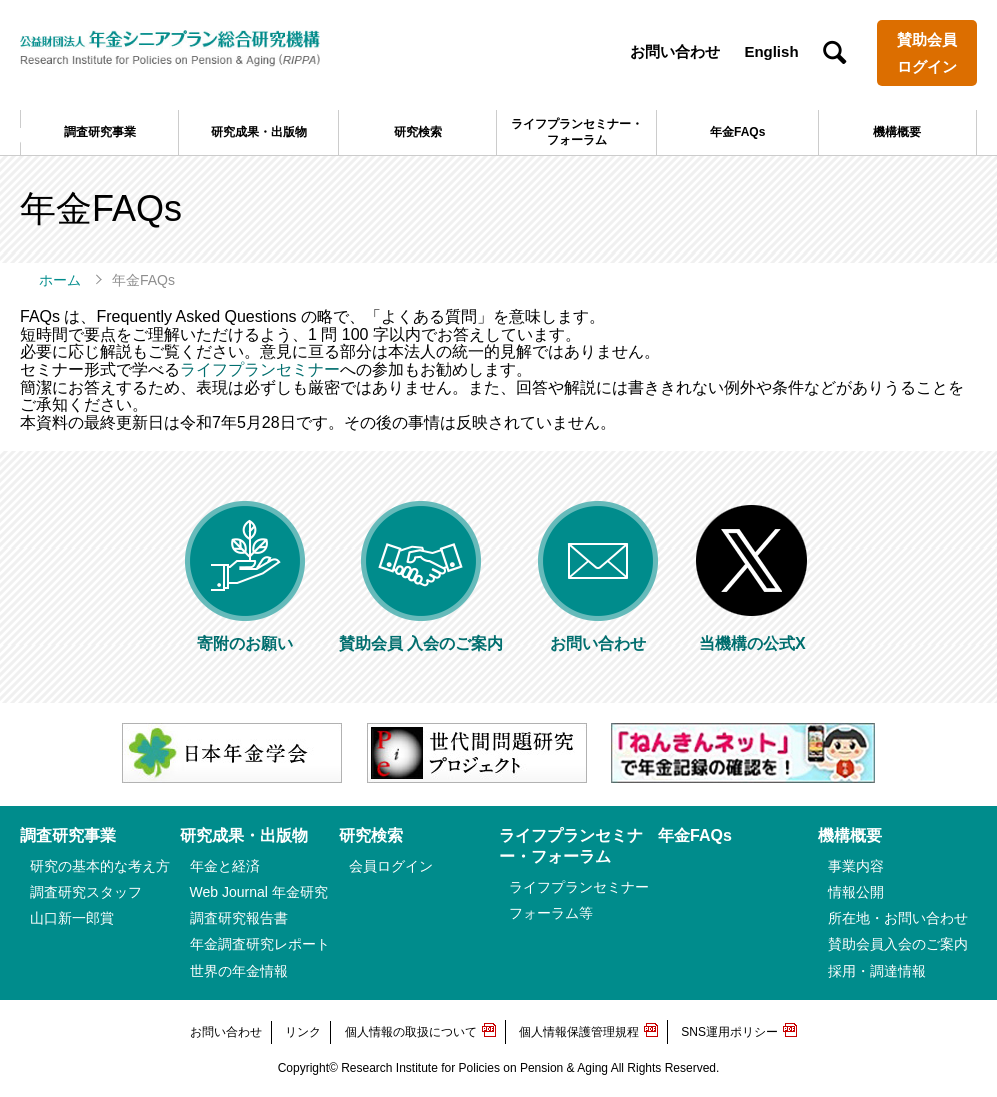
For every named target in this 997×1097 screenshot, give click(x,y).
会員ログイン (391, 866)
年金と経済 (225, 866)
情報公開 (856, 892)
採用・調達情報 (877, 971)
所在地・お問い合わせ (898, 918)
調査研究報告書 (239, 918)
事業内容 (856, 866)
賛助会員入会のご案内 (898, 944)
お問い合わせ (675, 51)
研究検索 (418, 132)
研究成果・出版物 (259, 132)
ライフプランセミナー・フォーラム (577, 132)
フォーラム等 (551, 913)
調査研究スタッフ (86, 892)
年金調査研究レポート (260, 944)
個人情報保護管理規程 (579, 1032)
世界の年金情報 (239, 971)
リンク (303, 1032)
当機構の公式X (752, 634)
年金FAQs (737, 132)
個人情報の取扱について (411, 1032)
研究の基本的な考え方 (100, 866)
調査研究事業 (100, 132)
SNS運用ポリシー (729, 1032)
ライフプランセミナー (260, 369)
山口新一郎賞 (72, 918)
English (771, 51)
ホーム (60, 280)
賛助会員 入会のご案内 (421, 634)
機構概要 (897, 132)
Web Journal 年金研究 (259, 892)
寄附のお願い (245, 634)
